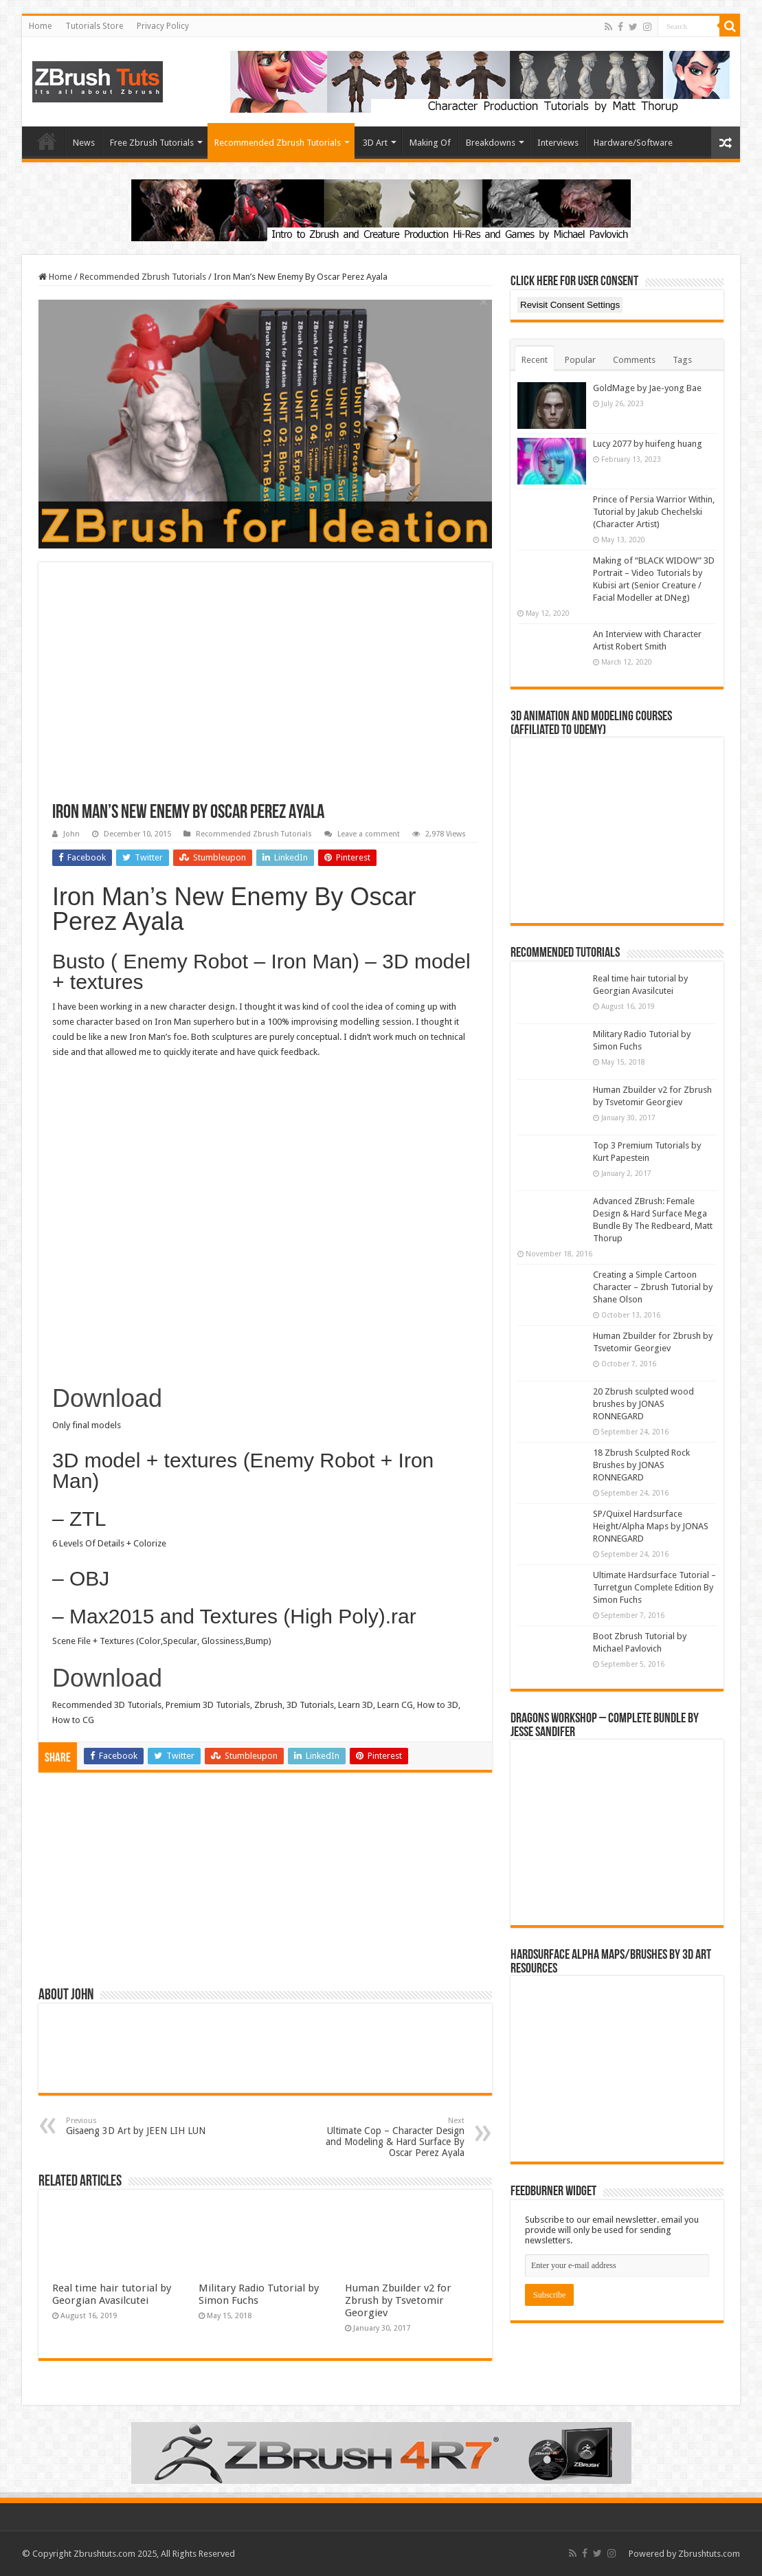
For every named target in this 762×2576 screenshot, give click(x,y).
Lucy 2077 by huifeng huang (647, 443)
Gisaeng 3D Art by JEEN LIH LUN (136, 2126)
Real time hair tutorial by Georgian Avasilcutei (111, 2294)
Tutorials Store (94, 26)
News (84, 142)
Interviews (558, 142)
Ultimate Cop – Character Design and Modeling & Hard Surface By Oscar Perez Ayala (394, 2137)
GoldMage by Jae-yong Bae (647, 388)
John (71, 834)
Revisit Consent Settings (570, 305)
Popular (580, 360)
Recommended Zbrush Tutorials (277, 142)
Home (40, 26)
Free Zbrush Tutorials (152, 142)
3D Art (375, 142)
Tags (682, 360)
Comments (634, 360)
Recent (535, 360)
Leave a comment (368, 834)
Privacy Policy (163, 26)
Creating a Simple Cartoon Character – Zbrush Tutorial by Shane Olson (653, 1286)
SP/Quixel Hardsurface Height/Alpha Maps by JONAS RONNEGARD (650, 1526)
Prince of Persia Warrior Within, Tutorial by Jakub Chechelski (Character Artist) (654, 511)
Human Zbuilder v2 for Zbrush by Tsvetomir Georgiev (398, 2300)
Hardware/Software (633, 142)
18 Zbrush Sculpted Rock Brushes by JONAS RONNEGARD (641, 1465)
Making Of (430, 142)
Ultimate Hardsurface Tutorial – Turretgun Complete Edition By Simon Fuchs (654, 1587)
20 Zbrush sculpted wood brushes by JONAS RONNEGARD (643, 1403)
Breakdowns (490, 142)
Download (107, 1398)
